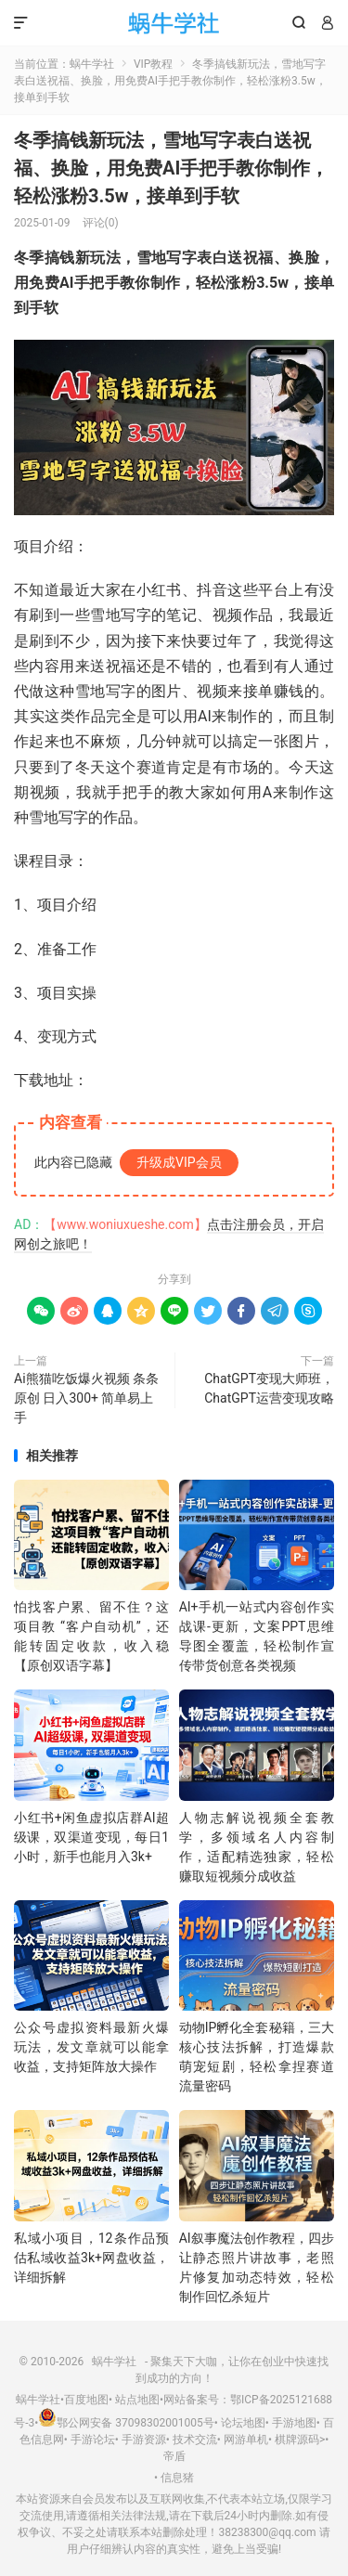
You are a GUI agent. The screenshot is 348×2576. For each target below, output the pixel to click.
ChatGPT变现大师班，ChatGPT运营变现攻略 (269, 1388)
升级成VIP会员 (179, 1162)
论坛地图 (243, 2422)
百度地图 (86, 2399)
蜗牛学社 (174, 23)
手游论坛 (93, 2439)
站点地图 (137, 2399)
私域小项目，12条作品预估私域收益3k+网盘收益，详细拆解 (91, 2258)
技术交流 (195, 2439)
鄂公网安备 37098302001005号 (125, 2422)
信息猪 (177, 2477)
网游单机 (246, 2439)
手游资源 (144, 2439)
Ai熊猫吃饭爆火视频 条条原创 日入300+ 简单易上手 (86, 1398)
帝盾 (174, 2456)
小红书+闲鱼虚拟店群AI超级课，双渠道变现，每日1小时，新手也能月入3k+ (91, 1837)
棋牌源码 (297, 2439)
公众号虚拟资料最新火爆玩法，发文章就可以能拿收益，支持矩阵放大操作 (91, 2047)
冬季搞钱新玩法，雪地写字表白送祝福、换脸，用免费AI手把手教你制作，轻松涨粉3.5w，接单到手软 (171, 168)
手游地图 (294, 2422)
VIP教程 (153, 64)
